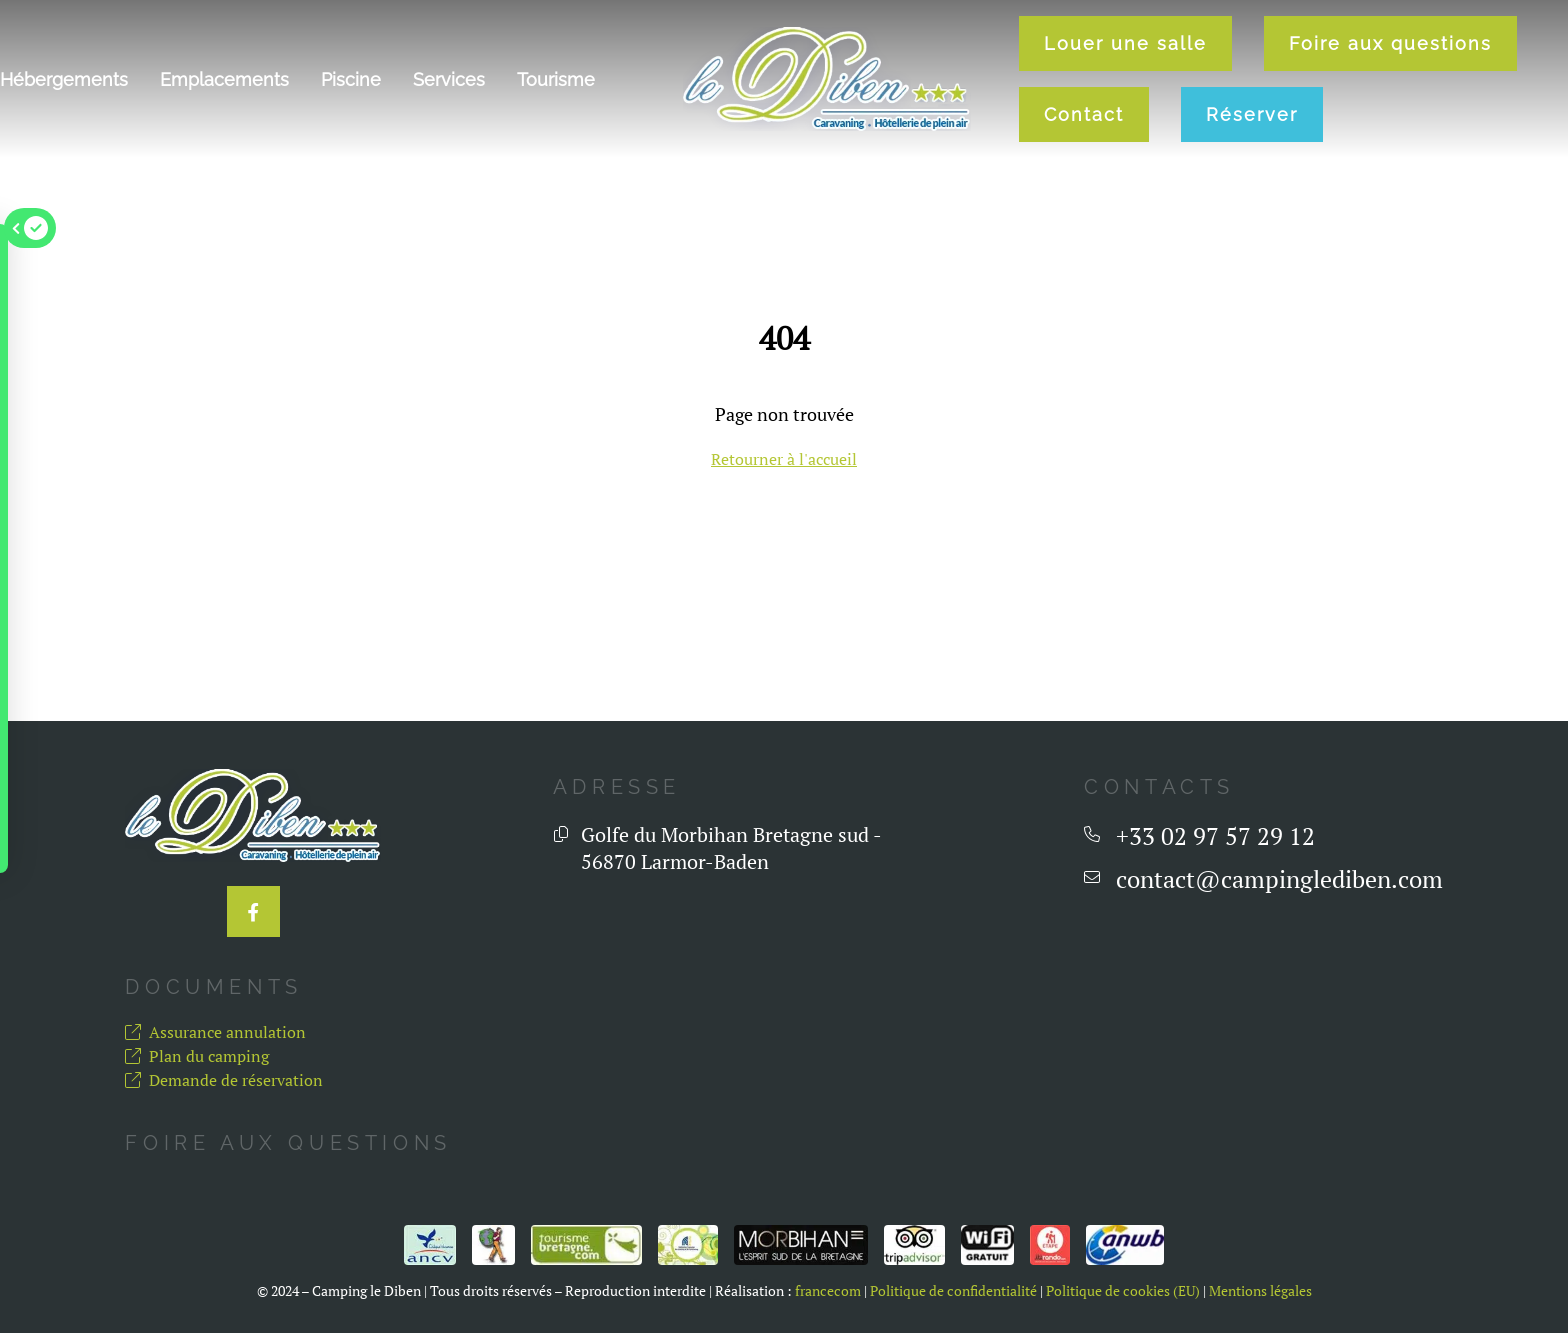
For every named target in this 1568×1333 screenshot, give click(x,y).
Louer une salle (1125, 43)
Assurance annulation (215, 1032)
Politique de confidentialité (953, 1291)
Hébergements (64, 79)
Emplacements (224, 79)
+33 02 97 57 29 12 (1215, 836)
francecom (828, 1291)
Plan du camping (197, 1056)
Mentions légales (1260, 1291)
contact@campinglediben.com (1279, 879)
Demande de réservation (224, 1080)
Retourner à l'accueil (784, 459)
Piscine (351, 79)
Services (449, 79)
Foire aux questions (1390, 43)
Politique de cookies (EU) (1123, 1291)
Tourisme (556, 79)
